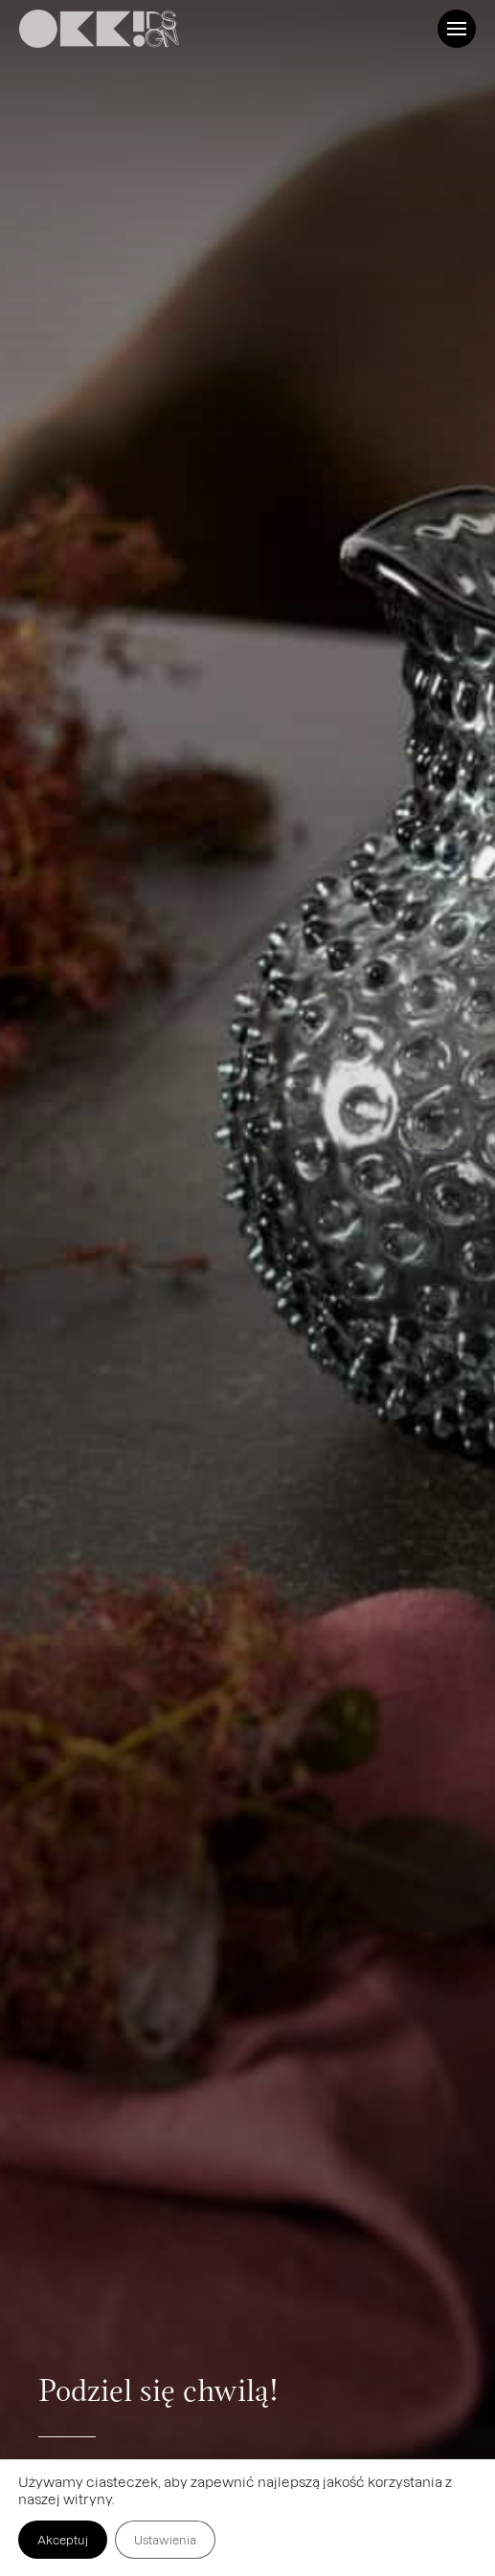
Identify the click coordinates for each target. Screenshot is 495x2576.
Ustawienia (165, 2539)
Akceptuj (62, 2539)
